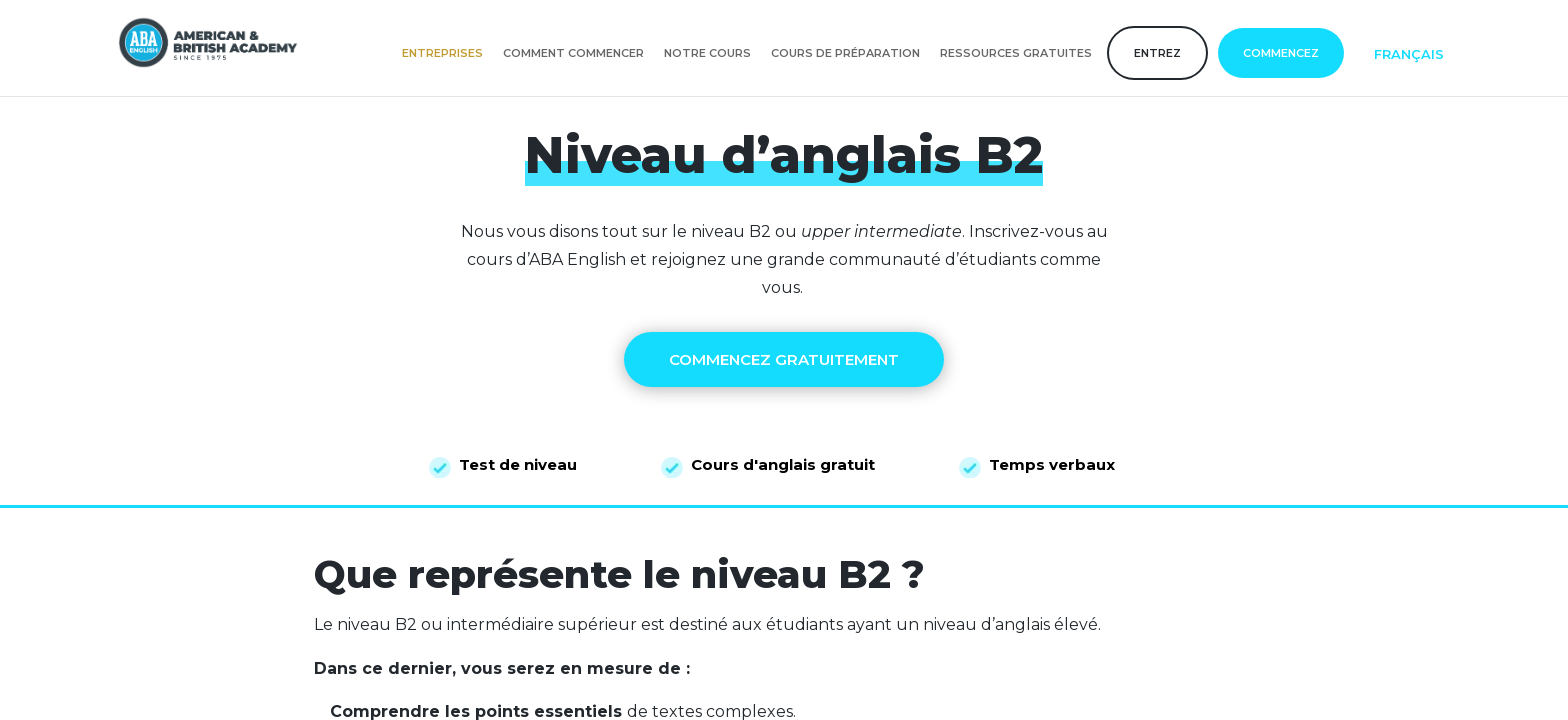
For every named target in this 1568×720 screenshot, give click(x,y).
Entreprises (442, 53)
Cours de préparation (845, 53)
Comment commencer (573, 53)
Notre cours (707, 53)
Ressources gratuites (1016, 53)
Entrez (1157, 53)
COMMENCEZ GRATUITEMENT (784, 359)
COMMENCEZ (1281, 53)
